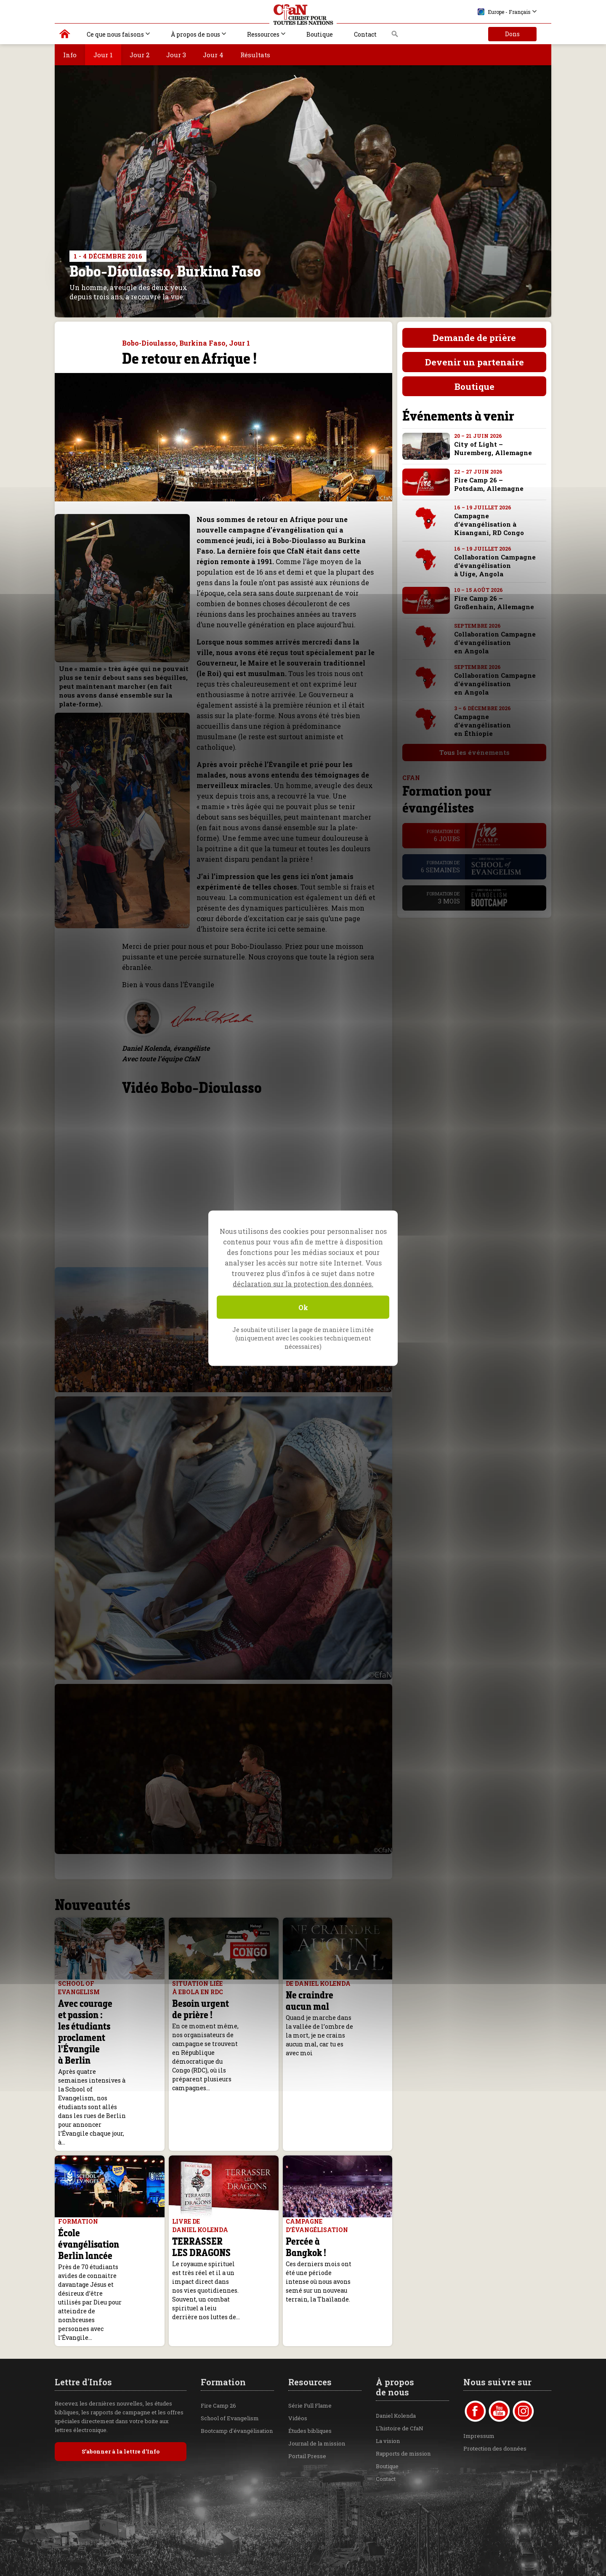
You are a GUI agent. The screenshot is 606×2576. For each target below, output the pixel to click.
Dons (512, 34)
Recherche (395, 36)
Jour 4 (213, 55)
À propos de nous (195, 34)
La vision (388, 2362)
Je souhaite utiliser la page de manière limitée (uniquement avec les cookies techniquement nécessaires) (303, 1337)
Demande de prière (468, 338)
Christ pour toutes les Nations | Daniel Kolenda (65, 36)
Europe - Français (504, 11)
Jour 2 (139, 55)
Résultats (255, 55)
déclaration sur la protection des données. (303, 1283)
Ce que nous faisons (115, 34)
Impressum (478, 2356)
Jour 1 (103, 55)
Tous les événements (468, 752)
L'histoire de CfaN (399, 2349)
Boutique (319, 34)
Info (70, 55)
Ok (303, 1307)
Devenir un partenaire (468, 362)
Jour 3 (176, 55)
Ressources (263, 34)
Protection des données (494, 2369)
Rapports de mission (403, 2374)
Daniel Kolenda (396, 2336)
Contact (365, 34)
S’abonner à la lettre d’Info (120, 2372)
